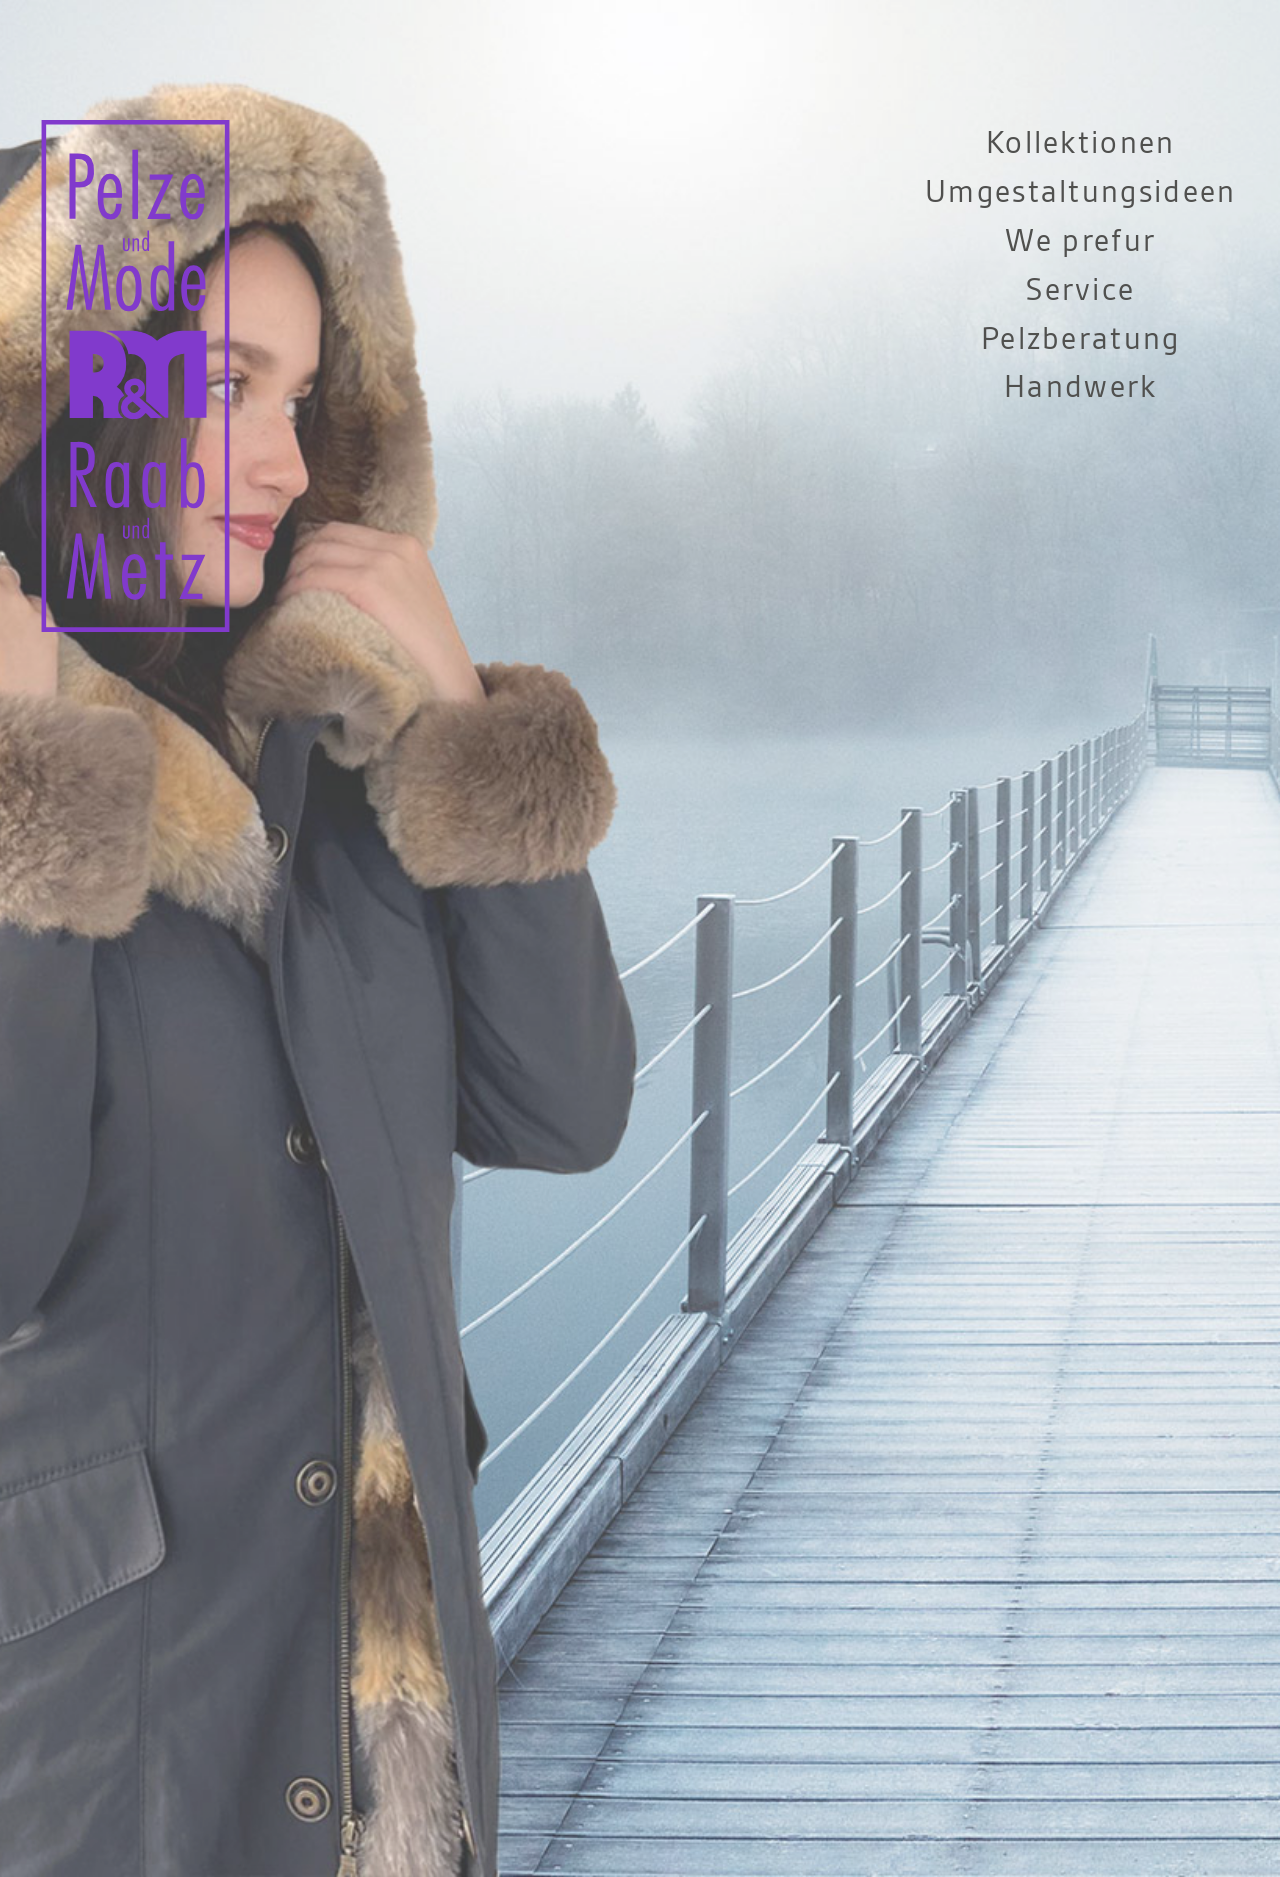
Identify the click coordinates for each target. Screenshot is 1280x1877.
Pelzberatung (1081, 339)
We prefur (1080, 241)
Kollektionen (1081, 143)
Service (1080, 290)
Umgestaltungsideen (1081, 192)
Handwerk (1080, 387)
